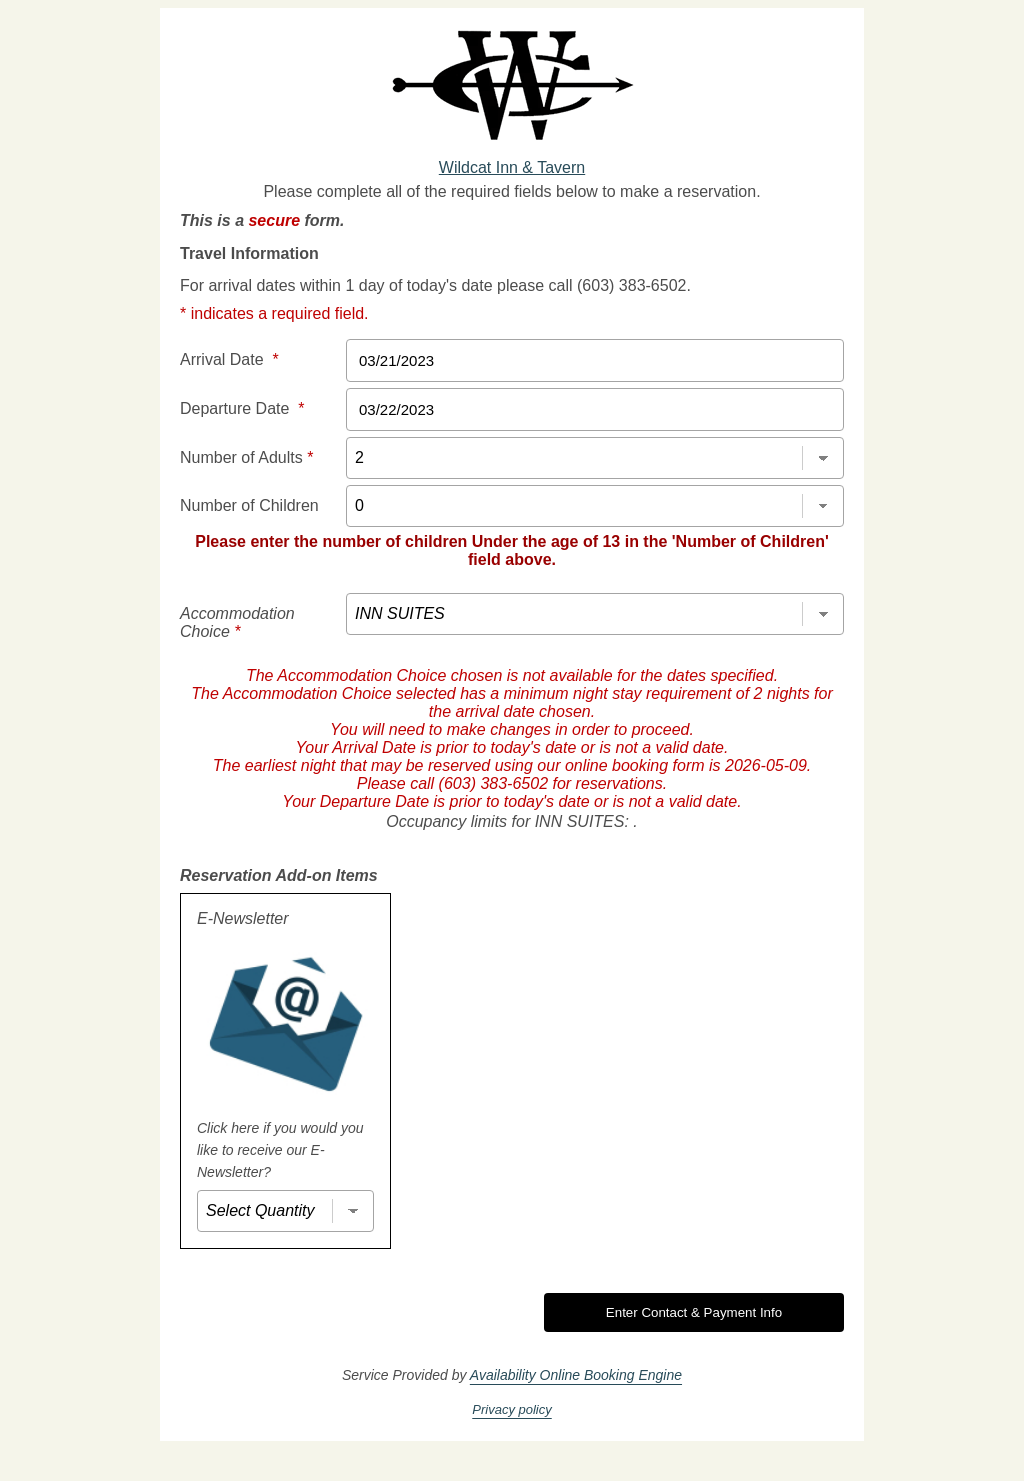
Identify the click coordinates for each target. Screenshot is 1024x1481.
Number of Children (249, 505)
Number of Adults (246, 457)
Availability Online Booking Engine (576, 1375)
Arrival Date (229, 359)
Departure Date (242, 408)
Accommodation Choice (237, 622)
